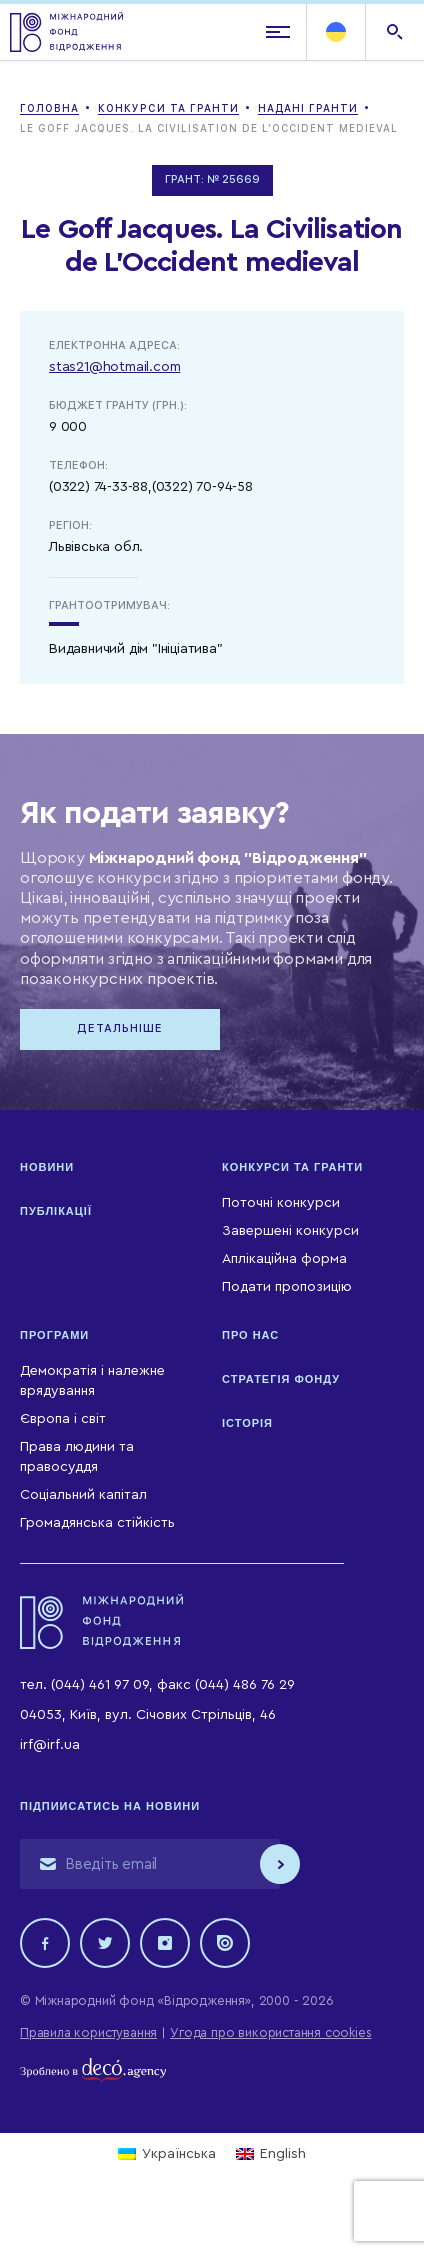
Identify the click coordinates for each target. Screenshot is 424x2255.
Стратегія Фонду (281, 1379)
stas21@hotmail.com (114, 367)
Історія (247, 1423)
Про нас (250, 1335)
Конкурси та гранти (292, 1167)
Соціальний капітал (83, 1495)
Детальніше (120, 1028)
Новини (47, 1167)
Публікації (56, 1211)
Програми (54, 1335)
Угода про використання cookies (270, 2032)
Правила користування (88, 2032)
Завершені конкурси (290, 1231)
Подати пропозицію (287, 1287)
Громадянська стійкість (97, 1523)
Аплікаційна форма (284, 1259)
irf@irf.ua (50, 1745)
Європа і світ (63, 1419)
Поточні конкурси (281, 1203)
